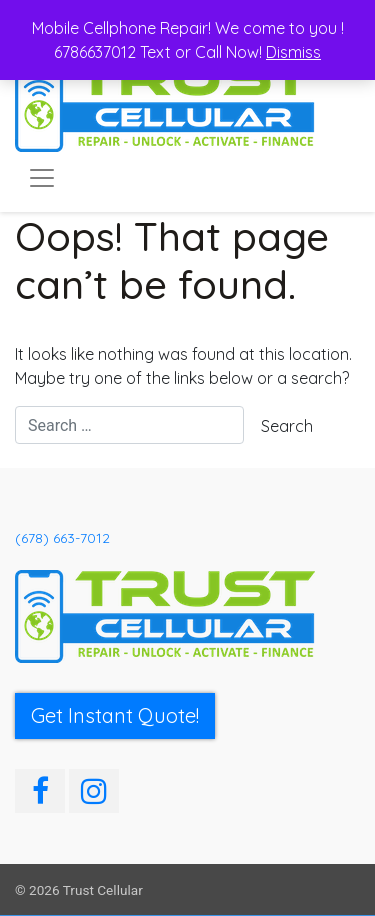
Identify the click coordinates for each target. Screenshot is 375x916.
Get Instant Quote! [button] (115, 715)
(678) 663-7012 (62, 538)
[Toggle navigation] (42, 178)
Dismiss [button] (293, 52)
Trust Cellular (103, 890)
